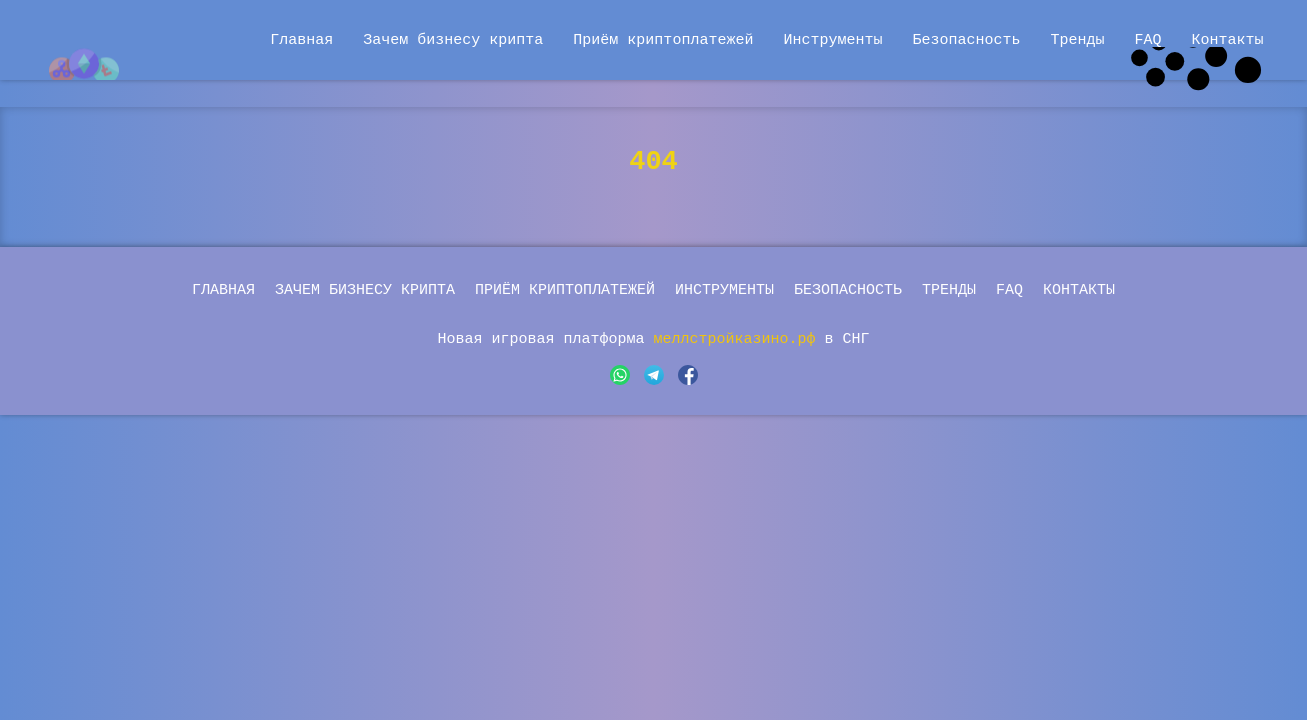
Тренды (1077, 39)
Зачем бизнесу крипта (453, 39)
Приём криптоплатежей (663, 39)
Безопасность (966, 39)
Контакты (1227, 39)
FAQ (1147, 39)
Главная (301, 39)
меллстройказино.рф (739, 339)
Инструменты (832, 39)
